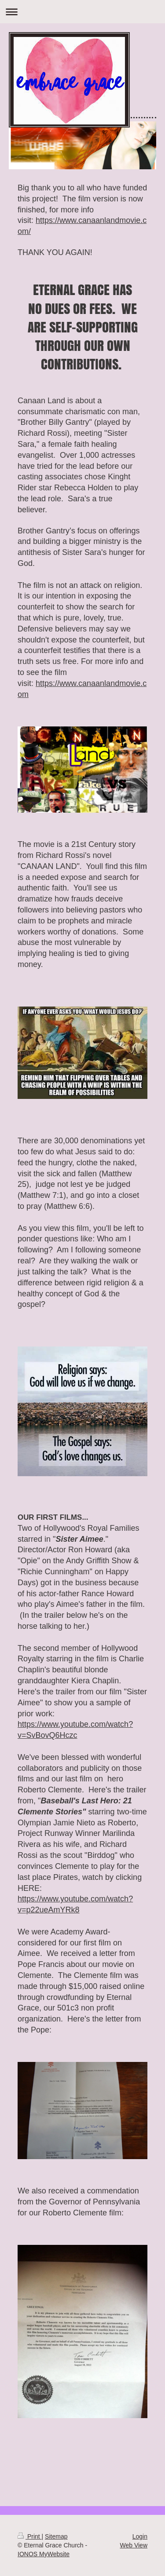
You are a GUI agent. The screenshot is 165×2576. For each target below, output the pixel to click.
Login (139, 2536)
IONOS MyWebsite (44, 2554)
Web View (133, 2545)
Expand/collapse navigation (82, 11)
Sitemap (56, 2536)
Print (30, 2536)
